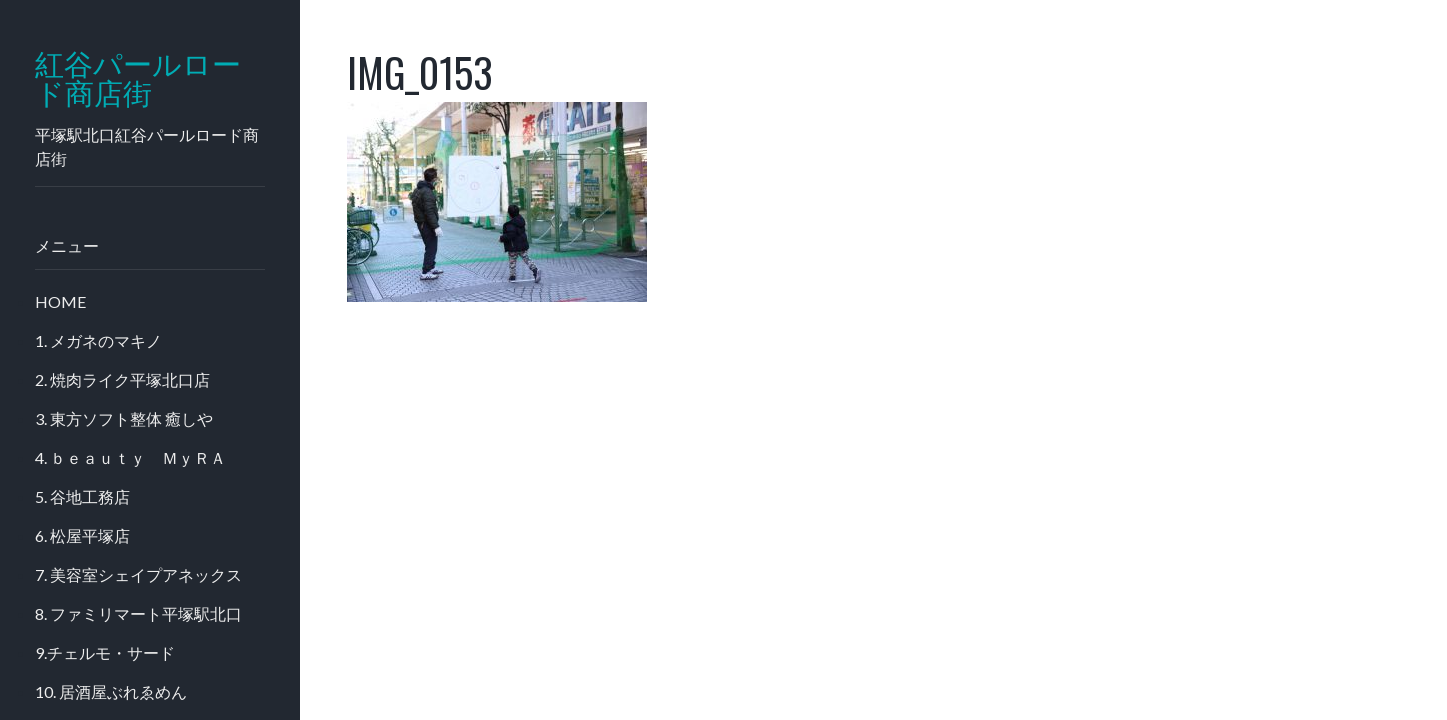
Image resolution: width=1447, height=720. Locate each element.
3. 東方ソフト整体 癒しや (124, 418)
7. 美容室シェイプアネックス (138, 574)
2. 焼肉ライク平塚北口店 (122, 379)
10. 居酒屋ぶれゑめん (111, 691)
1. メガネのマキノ (98, 340)
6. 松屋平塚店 (82, 535)
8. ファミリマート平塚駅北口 (138, 613)
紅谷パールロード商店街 (138, 79)
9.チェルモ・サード (105, 652)
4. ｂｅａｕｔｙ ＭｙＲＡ (130, 457)
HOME (60, 301)
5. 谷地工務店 (82, 496)
